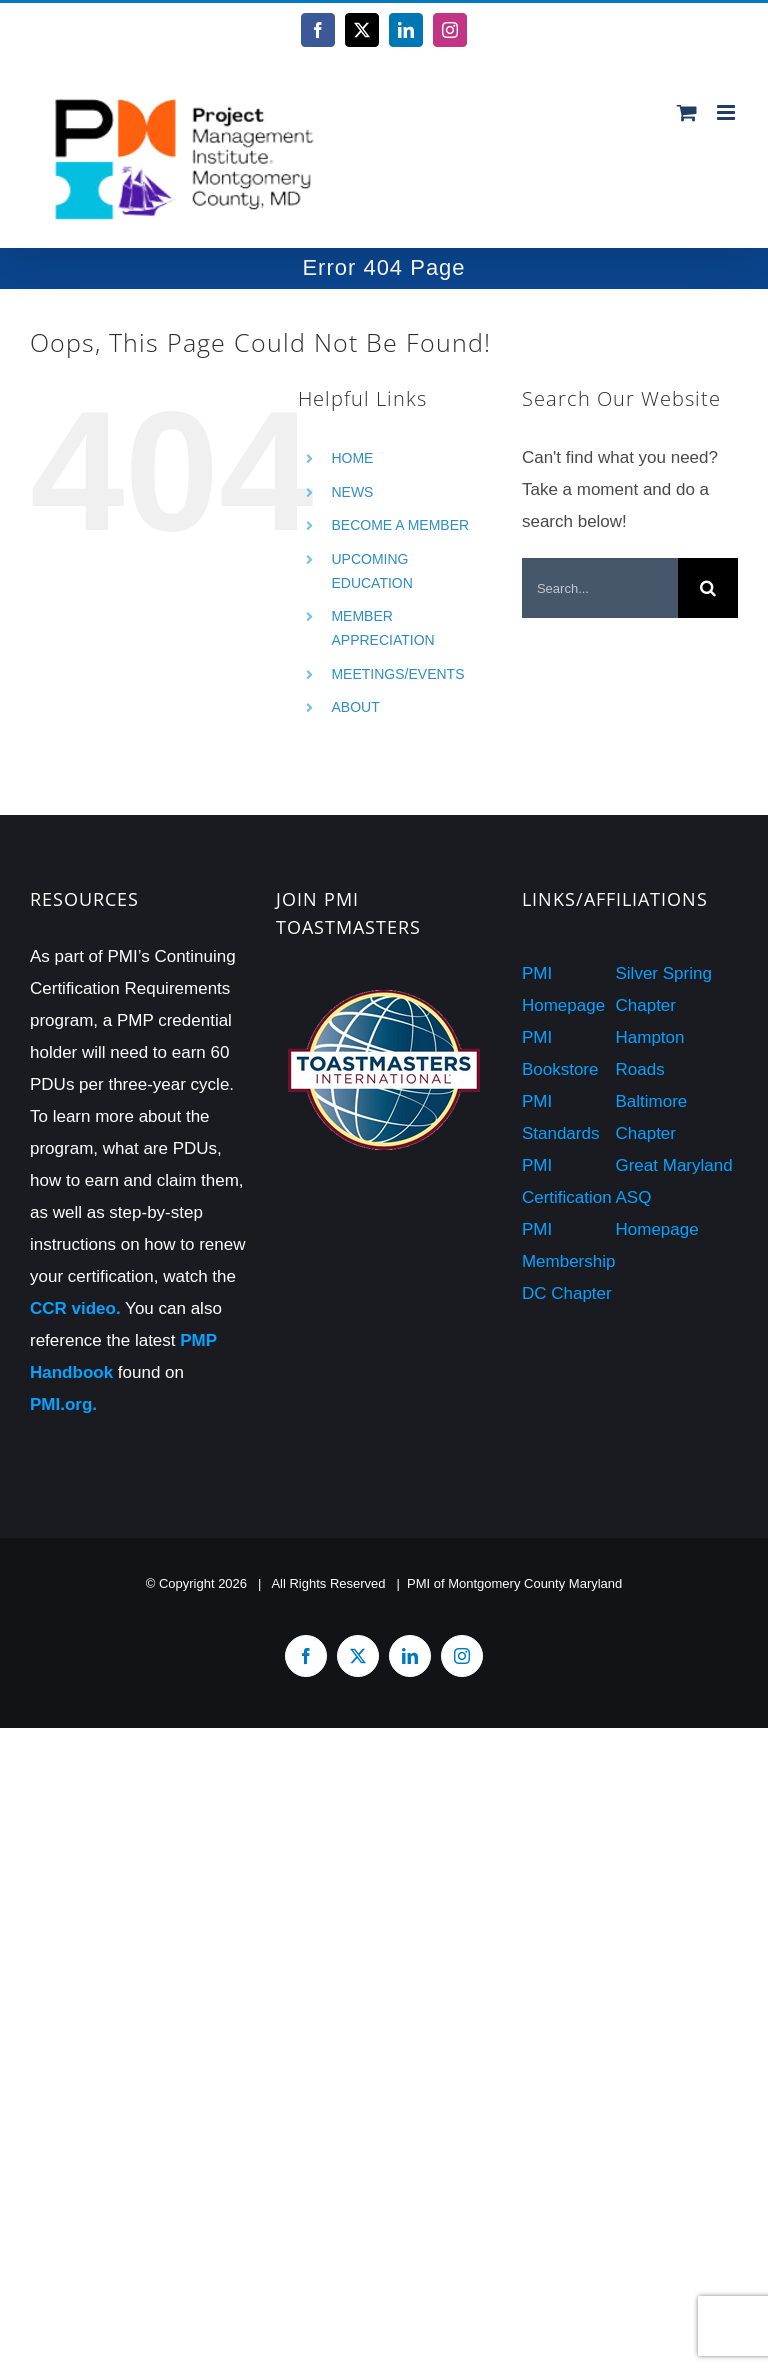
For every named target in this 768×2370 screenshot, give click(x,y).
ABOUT (355, 707)
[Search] (708, 588)
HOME (352, 458)
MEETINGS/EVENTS (397, 674)
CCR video (73, 1308)
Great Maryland (673, 1165)
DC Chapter (567, 1293)
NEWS (352, 492)
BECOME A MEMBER (400, 525)
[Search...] (600, 588)
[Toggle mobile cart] (687, 112)
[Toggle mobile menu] (727, 112)
